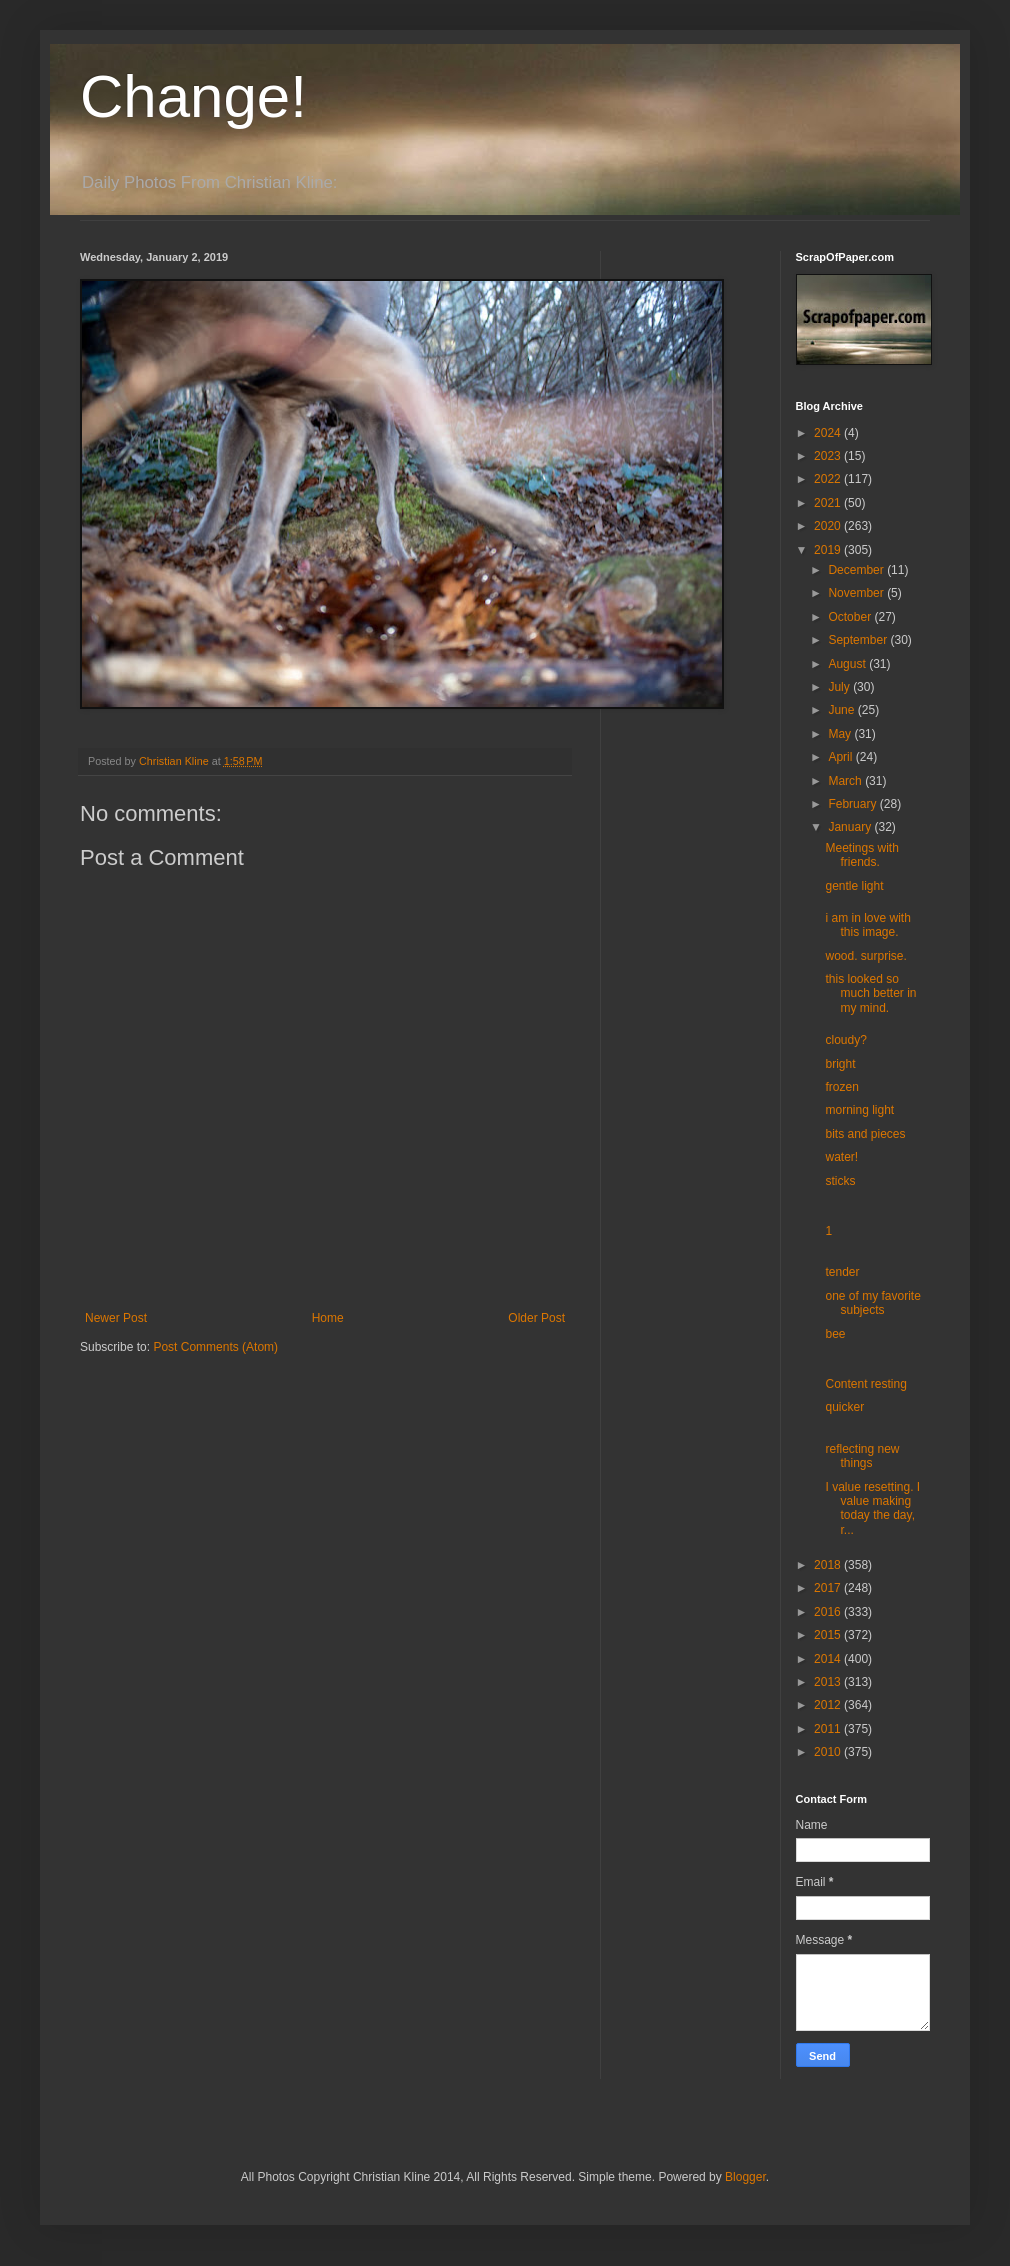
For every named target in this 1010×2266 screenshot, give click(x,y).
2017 (829, 1588)
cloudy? (845, 1040)
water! (841, 1157)
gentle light (854, 886)
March (846, 781)
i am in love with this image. (867, 925)
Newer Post (116, 1318)
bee (835, 1334)
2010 (829, 1752)
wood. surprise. (865, 956)
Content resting (865, 1384)
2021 (829, 503)
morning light (859, 1110)
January (851, 827)
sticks (840, 1181)
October (851, 617)
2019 (829, 550)
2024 (829, 433)
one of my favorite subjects (872, 1303)
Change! (193, 96)
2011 (829, 1729)
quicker (844, 1407)
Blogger (745, 2177)
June (842, 710)
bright (840, 1064)
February (853, 804)
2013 (829, 1682)
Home (328, 1318)
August (848, 664)
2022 (829, 479)
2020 (829, 526)
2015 (829, 1635)
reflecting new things (862, 1456)
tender (842, 1272)
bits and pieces (865, 1134)
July (840, 687)
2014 (829, 1659)
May (841, 734)
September (859, 640)
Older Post (536, 1318)
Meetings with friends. (861, 855)
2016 (829, 1612)
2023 (829, 456)
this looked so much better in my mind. (870, 993)
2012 (829, 1705)
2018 (829, 1565)
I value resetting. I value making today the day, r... (872, 1508)
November (857, 593)
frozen (841, 1087)
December (857, 570)
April (841, 757)
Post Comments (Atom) (215, 1347)
